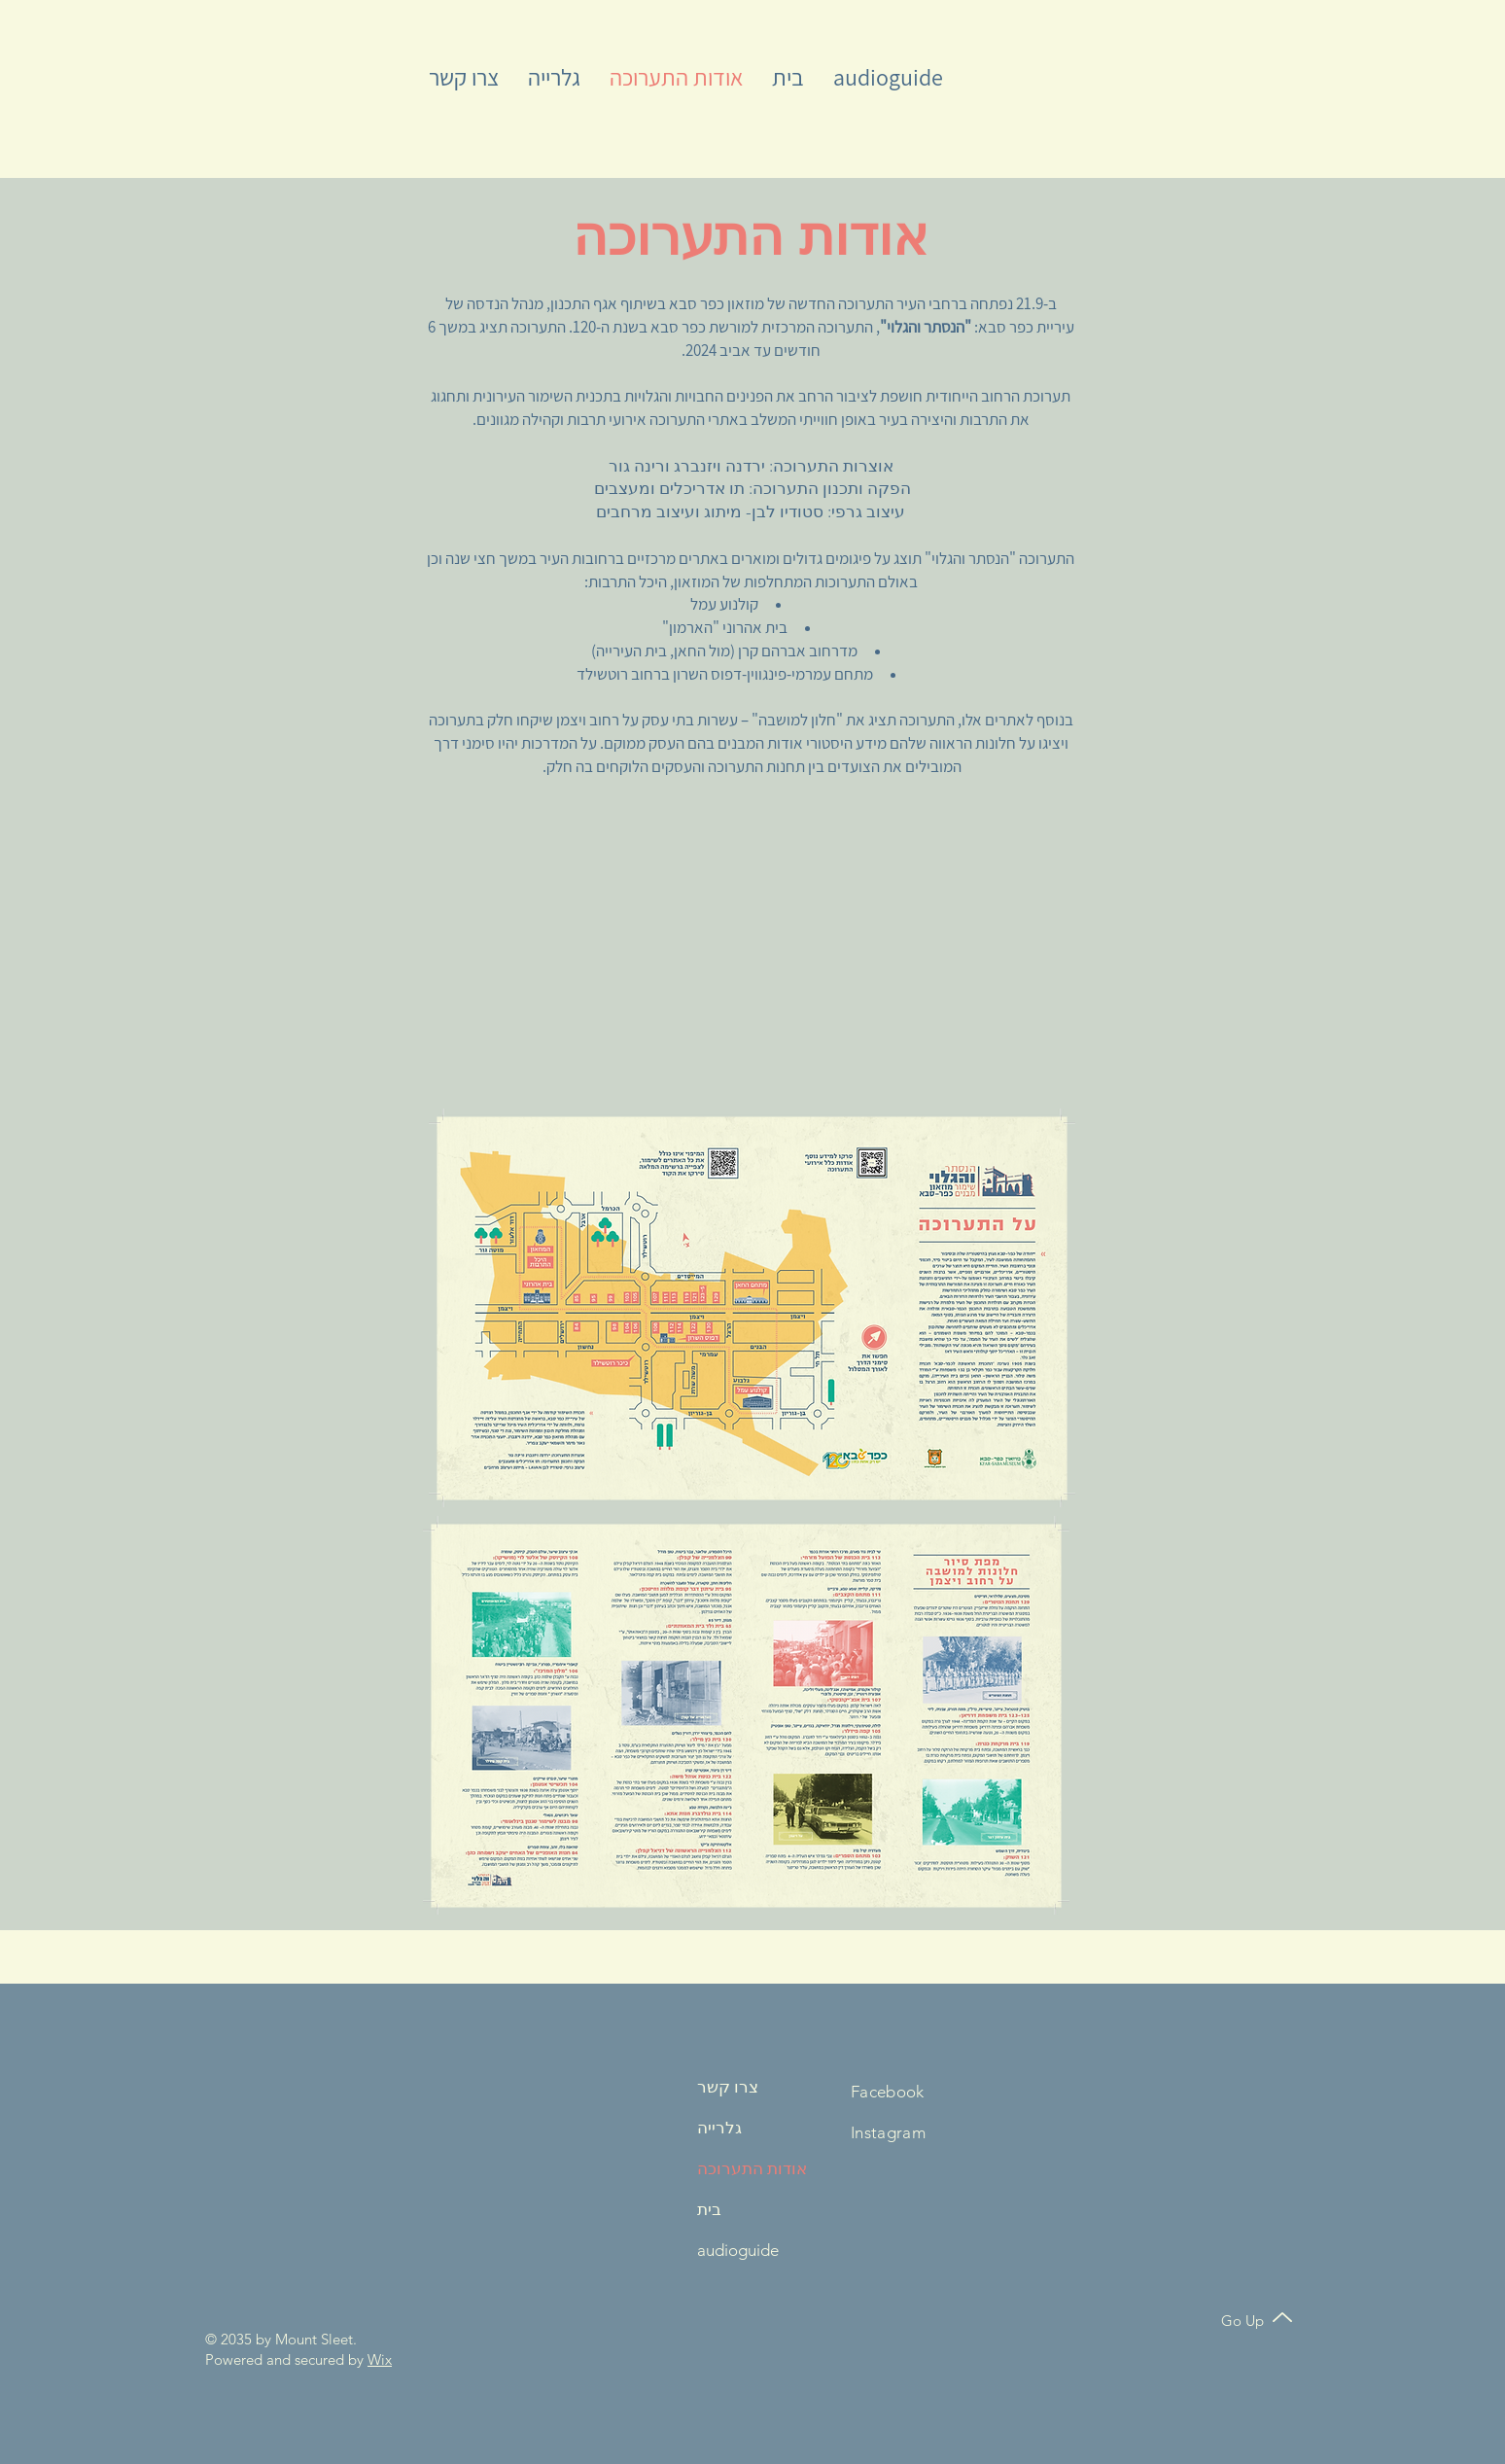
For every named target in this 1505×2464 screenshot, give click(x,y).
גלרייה (719, 2127)
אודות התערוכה (748, 2168)
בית (709, 2209)
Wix (380, 2359)
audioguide (738, 2250)
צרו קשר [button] (727, 2086)
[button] (463, 77)
